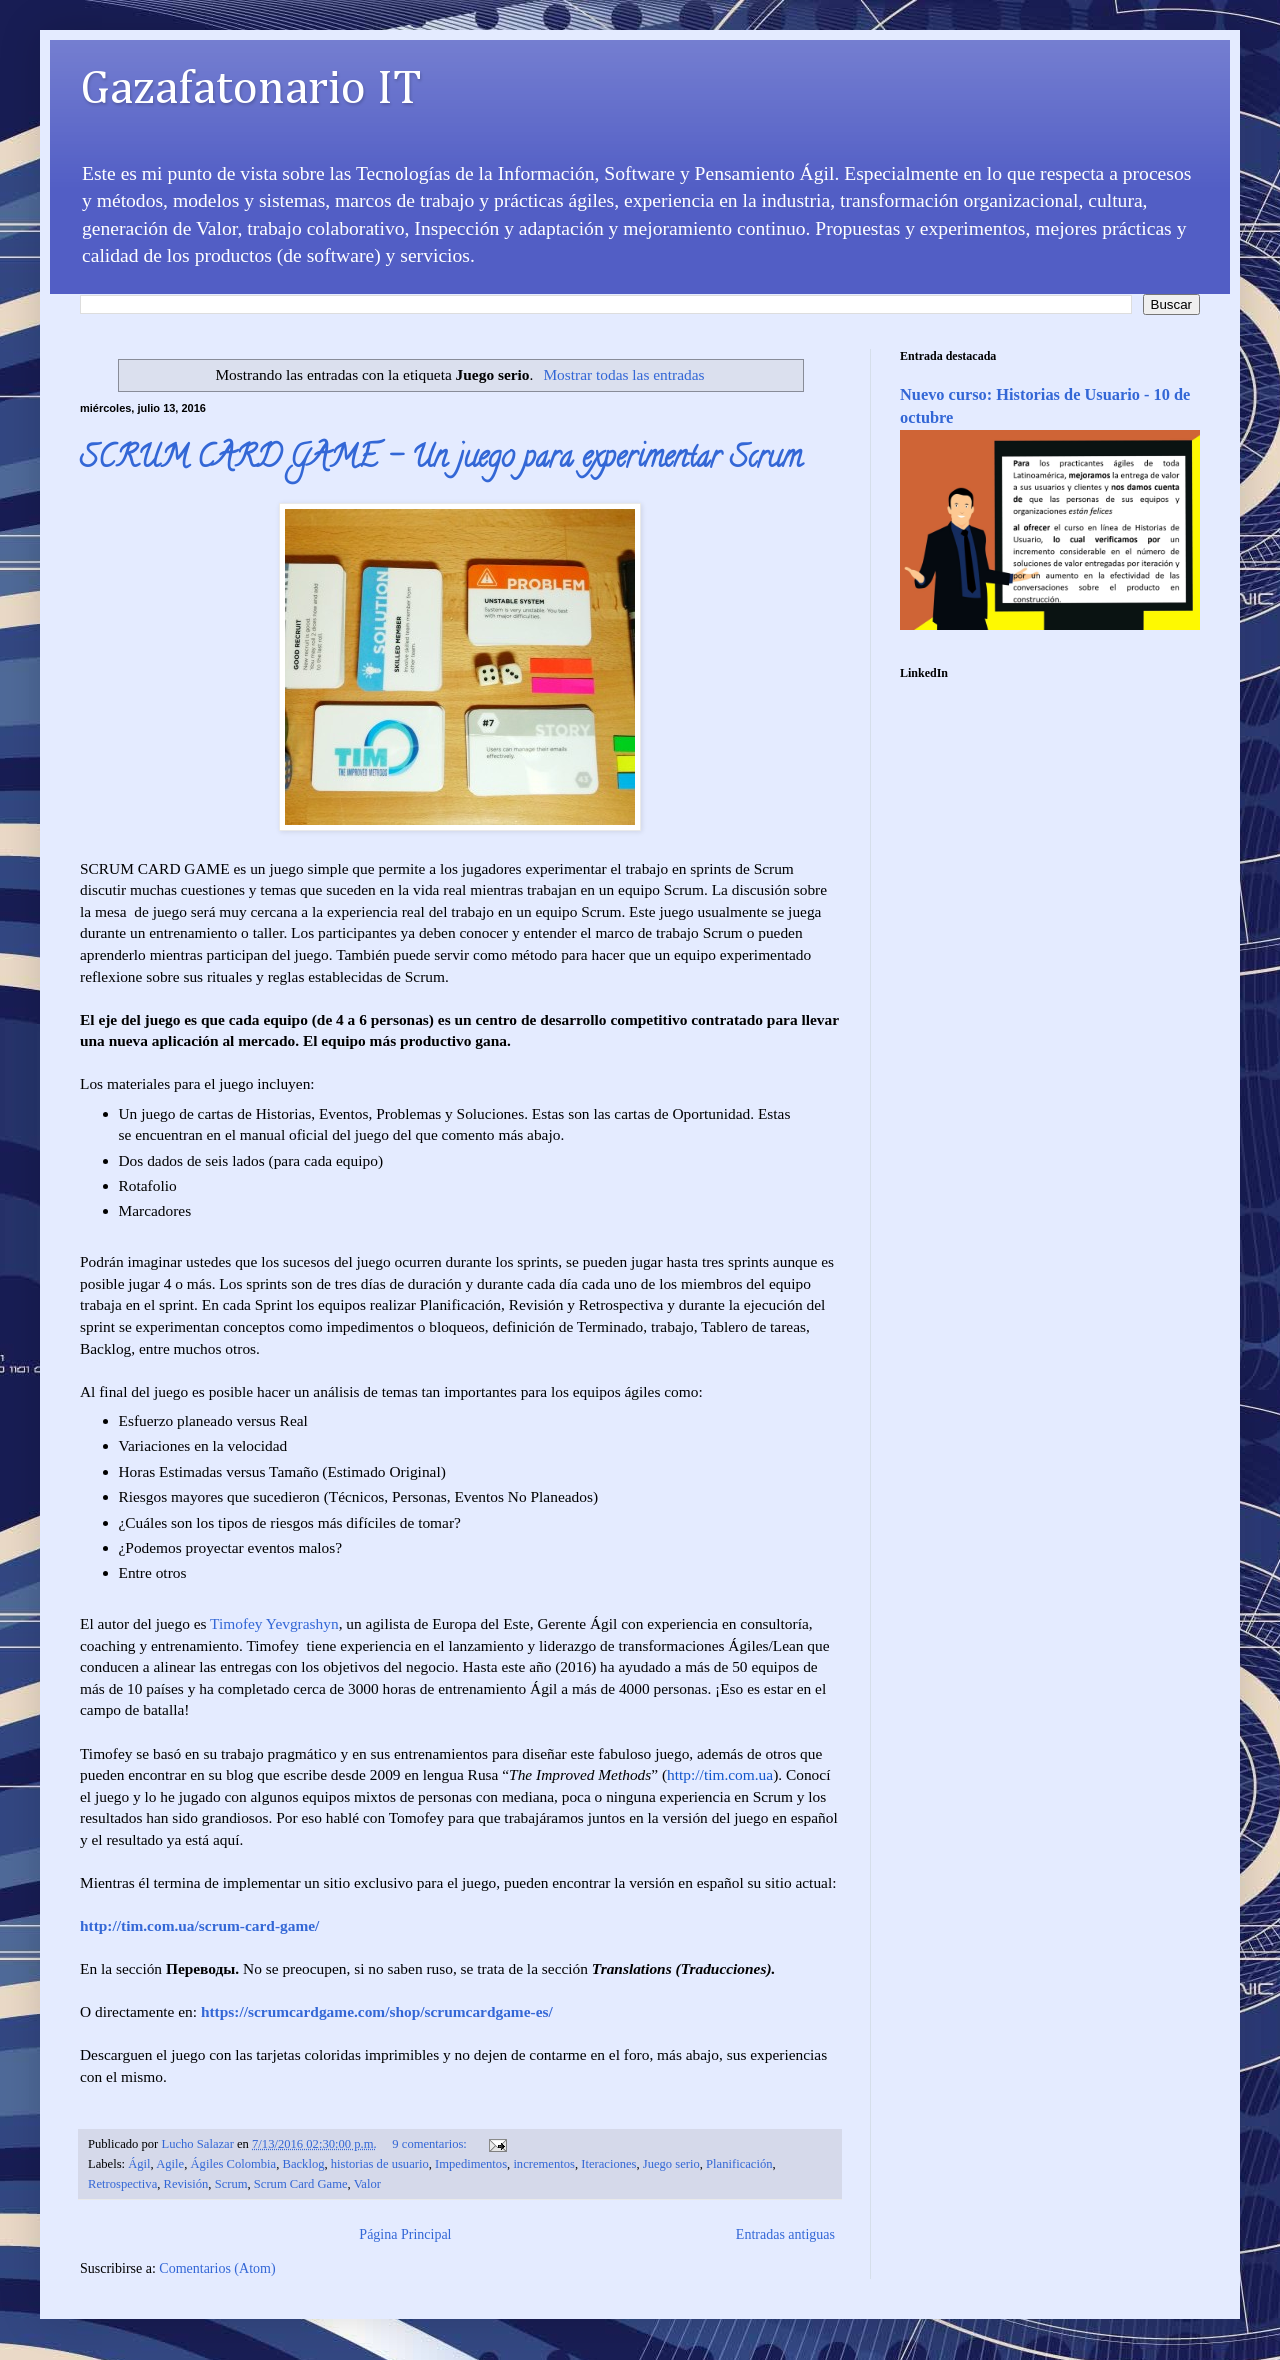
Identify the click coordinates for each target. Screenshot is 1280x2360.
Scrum (231, 2184)
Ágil (139, 2164)
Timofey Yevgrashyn (274, 1623)
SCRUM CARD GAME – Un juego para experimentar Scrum (441, 460)
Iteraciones (608, 2164)
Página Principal (405, 2234)
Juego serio (671, 2164)
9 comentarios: (431, 2144)
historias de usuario (380, 2164)
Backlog (304, 2164)
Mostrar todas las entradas (623, 374)
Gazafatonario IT (251, 90)
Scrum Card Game (301, 2184)
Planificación (739, 2164)
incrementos (544, 2164)
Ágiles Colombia (234, 2164)
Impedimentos (471, 2164)
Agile (170, 2164)
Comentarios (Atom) (217, 2268)
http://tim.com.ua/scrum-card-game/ (199, 1925)
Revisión (186, 2184)
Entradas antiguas (785, 2234)
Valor (367, 2184)
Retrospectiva (122, 2184)
